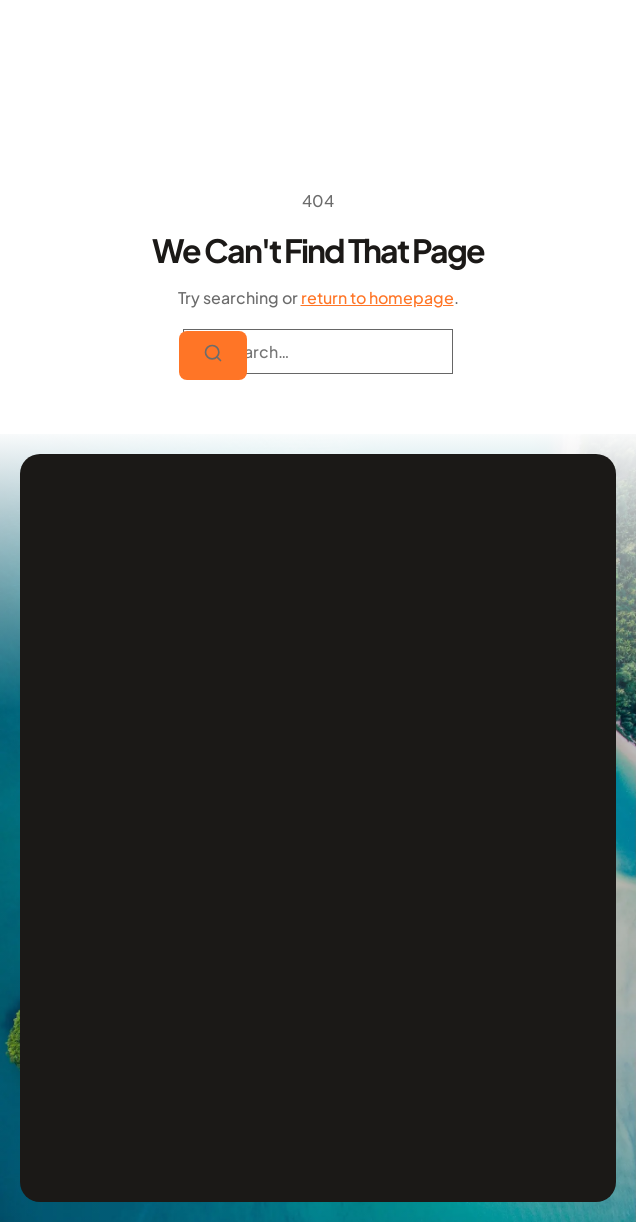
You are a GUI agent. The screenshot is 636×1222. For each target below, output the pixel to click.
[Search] (213, 356)
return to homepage (377, 297)
